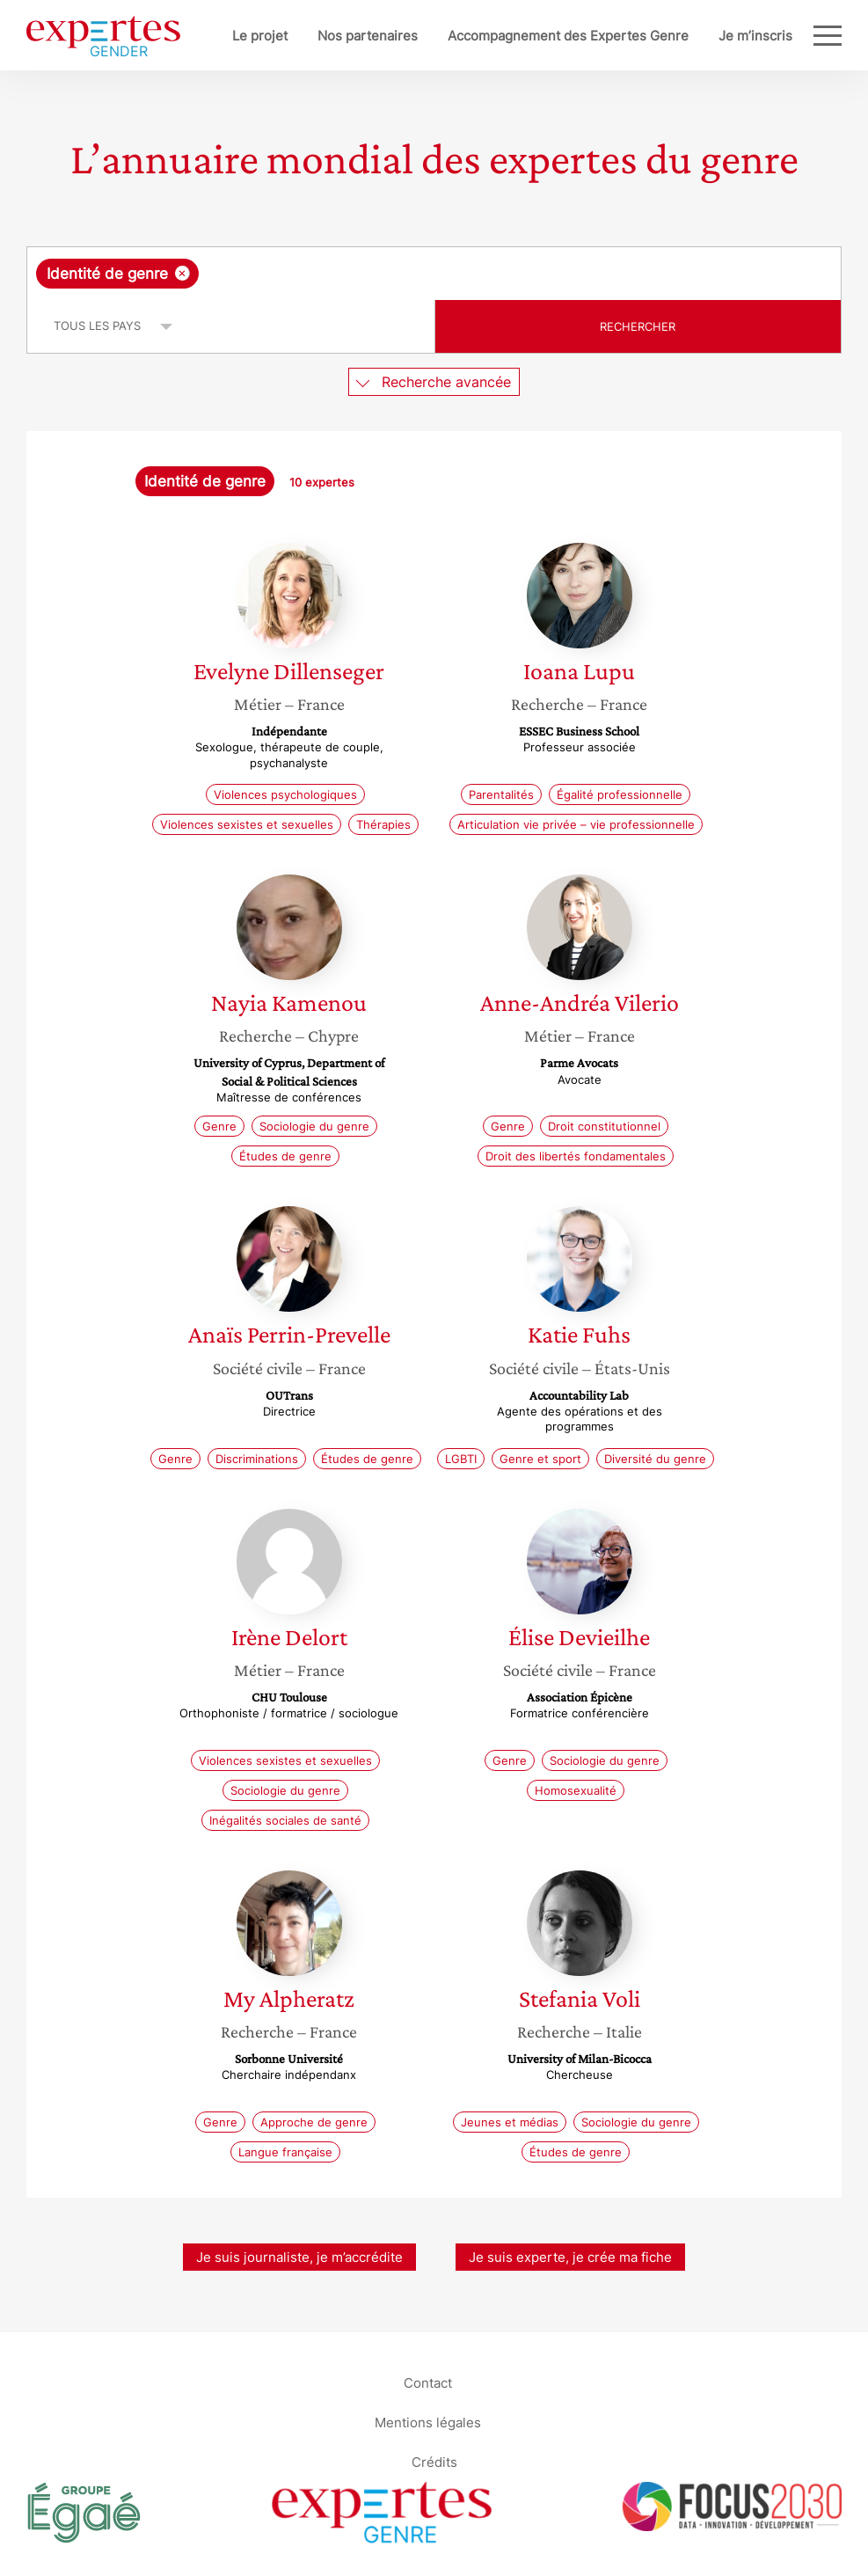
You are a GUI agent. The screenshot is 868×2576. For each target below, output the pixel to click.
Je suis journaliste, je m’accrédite (299, 2257)
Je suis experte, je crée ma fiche (570, 2257)
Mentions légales (428, 2422)
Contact (428, 2383)
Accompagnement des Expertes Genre (568, 35)
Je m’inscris (755, 35)
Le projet (260, 35)
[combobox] (434, 273)
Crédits (434, 2462)
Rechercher (637, 326)
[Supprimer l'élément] (182, 273)
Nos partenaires (367, 35)
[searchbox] (343, 273)
